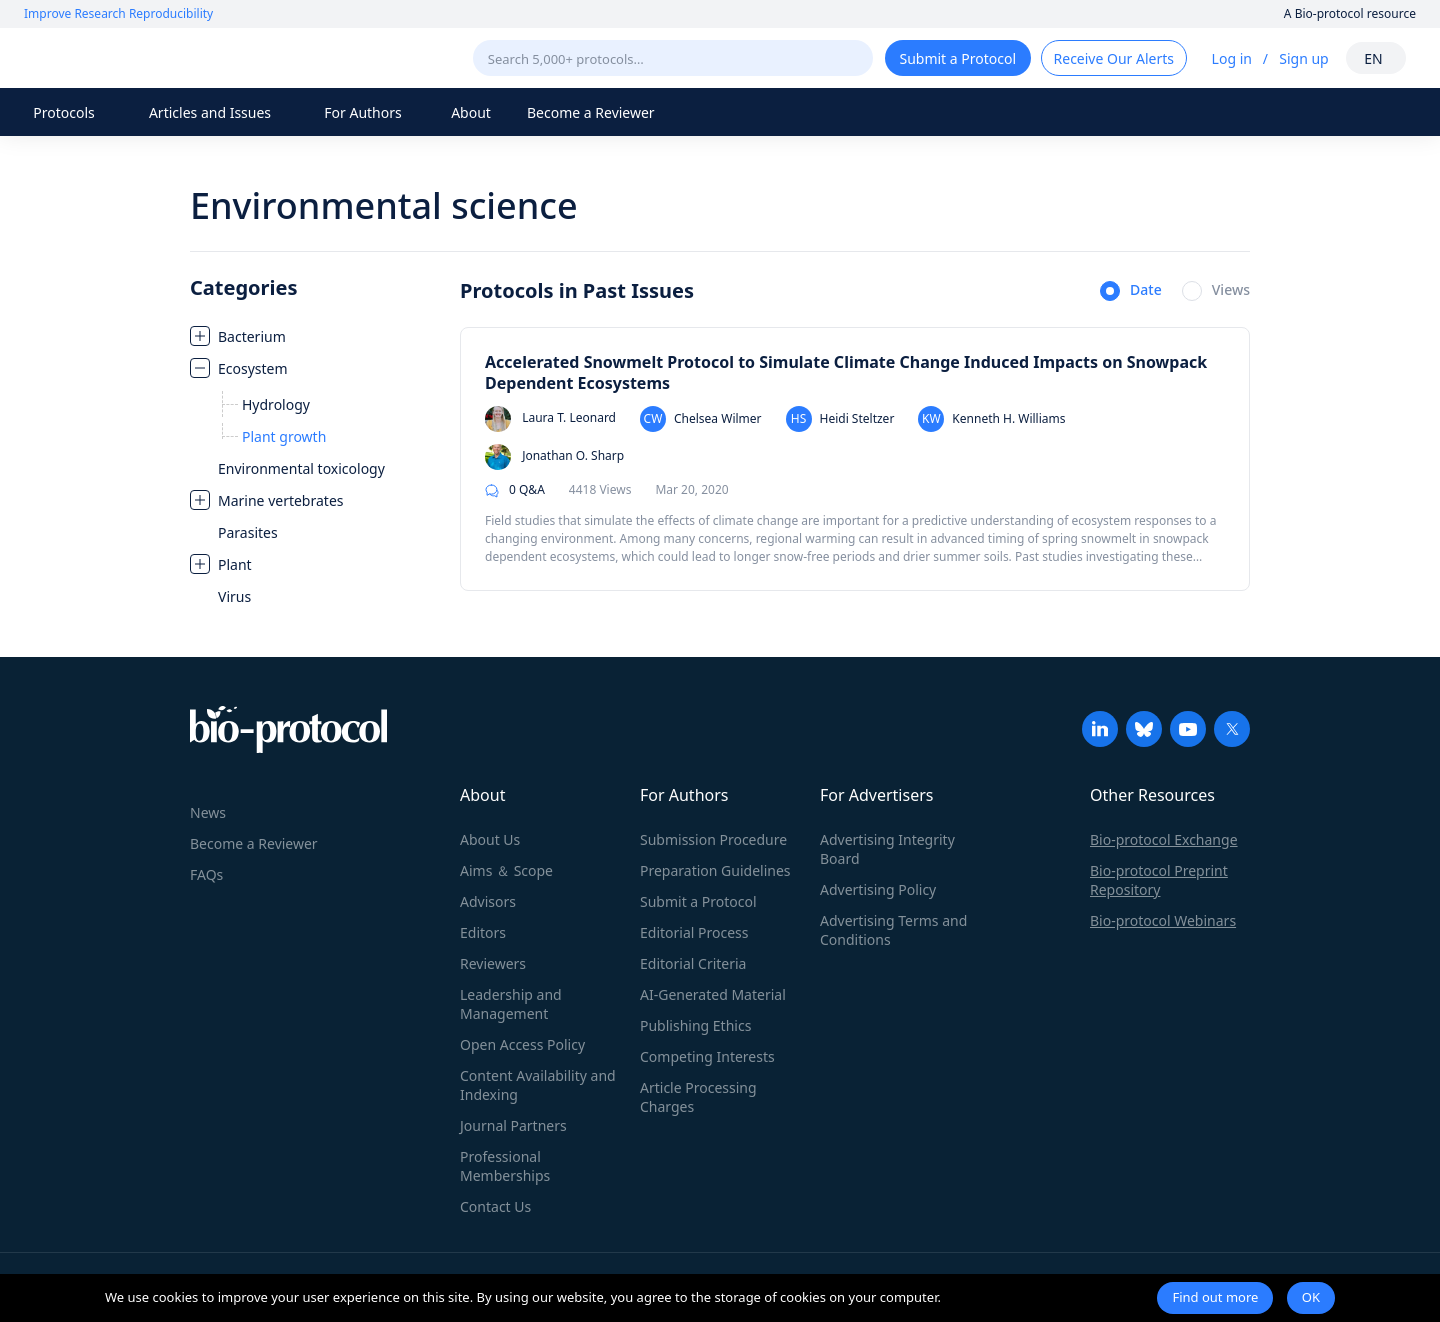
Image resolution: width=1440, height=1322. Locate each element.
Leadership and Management (511, 1004)
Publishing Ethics (695, 1025)
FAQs (206, 874)
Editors (483, 932)
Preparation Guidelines (715, 870)
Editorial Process (694, 932)
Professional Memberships (505, 1166)
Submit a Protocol (698, 901)
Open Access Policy (522, 1044)
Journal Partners (513, 1125)
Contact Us (495, 1206)
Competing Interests (707, 1056)
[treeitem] (315, 336)
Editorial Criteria (693, 963)
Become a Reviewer (591, 112)
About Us (490, 839)
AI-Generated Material (713, 994)
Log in (1232, 58)
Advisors (488, 901)
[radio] (1131, 292)
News (208, 812)
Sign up (1303, 58)
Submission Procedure (713, 839)
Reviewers (493, 963)
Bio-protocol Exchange (1164, 839)
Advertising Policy (878, 889)
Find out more (1215, 1297)
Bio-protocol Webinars (1163, 920)
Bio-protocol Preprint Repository (1159, 880)
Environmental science (384, 205)
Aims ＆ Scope (506, 870)
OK (1311, 1297)
